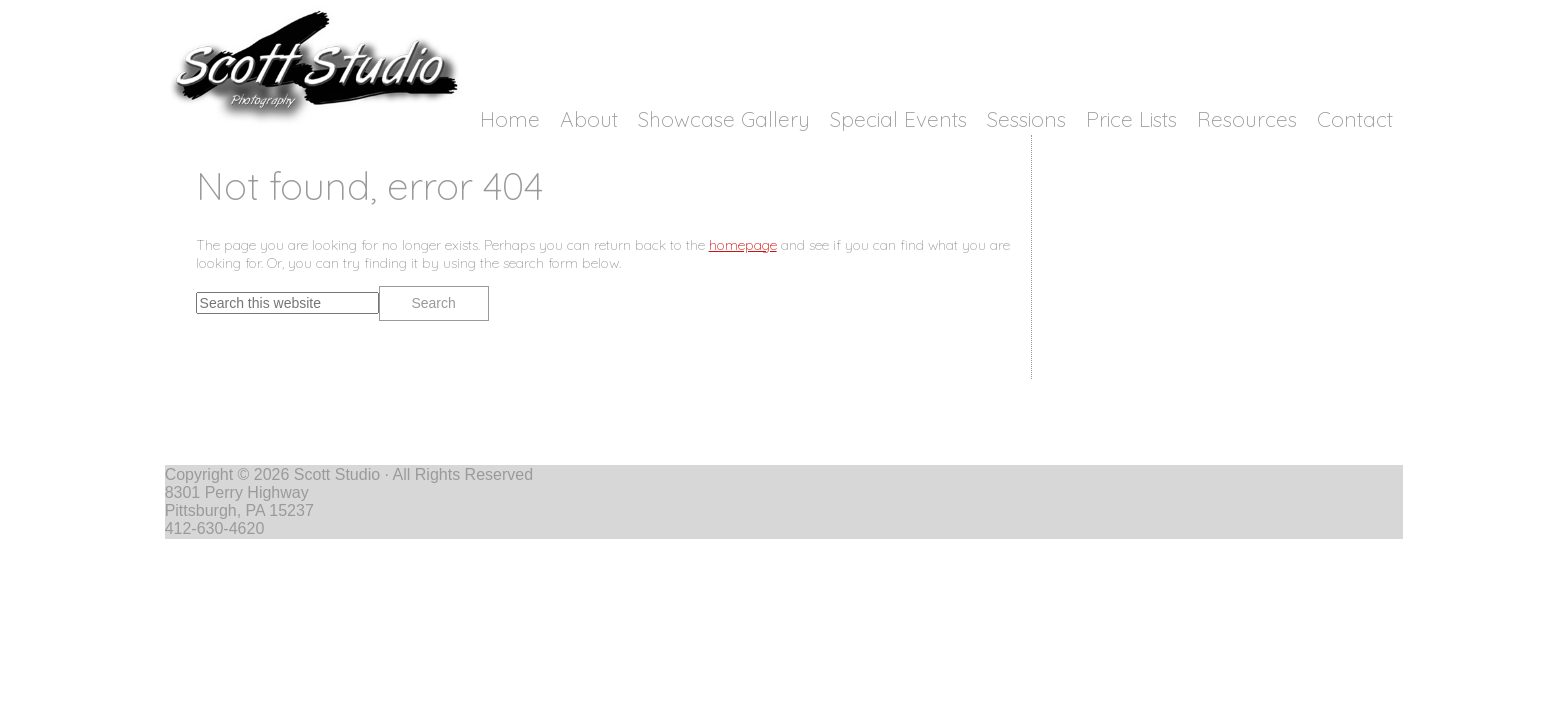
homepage (743, 245)
